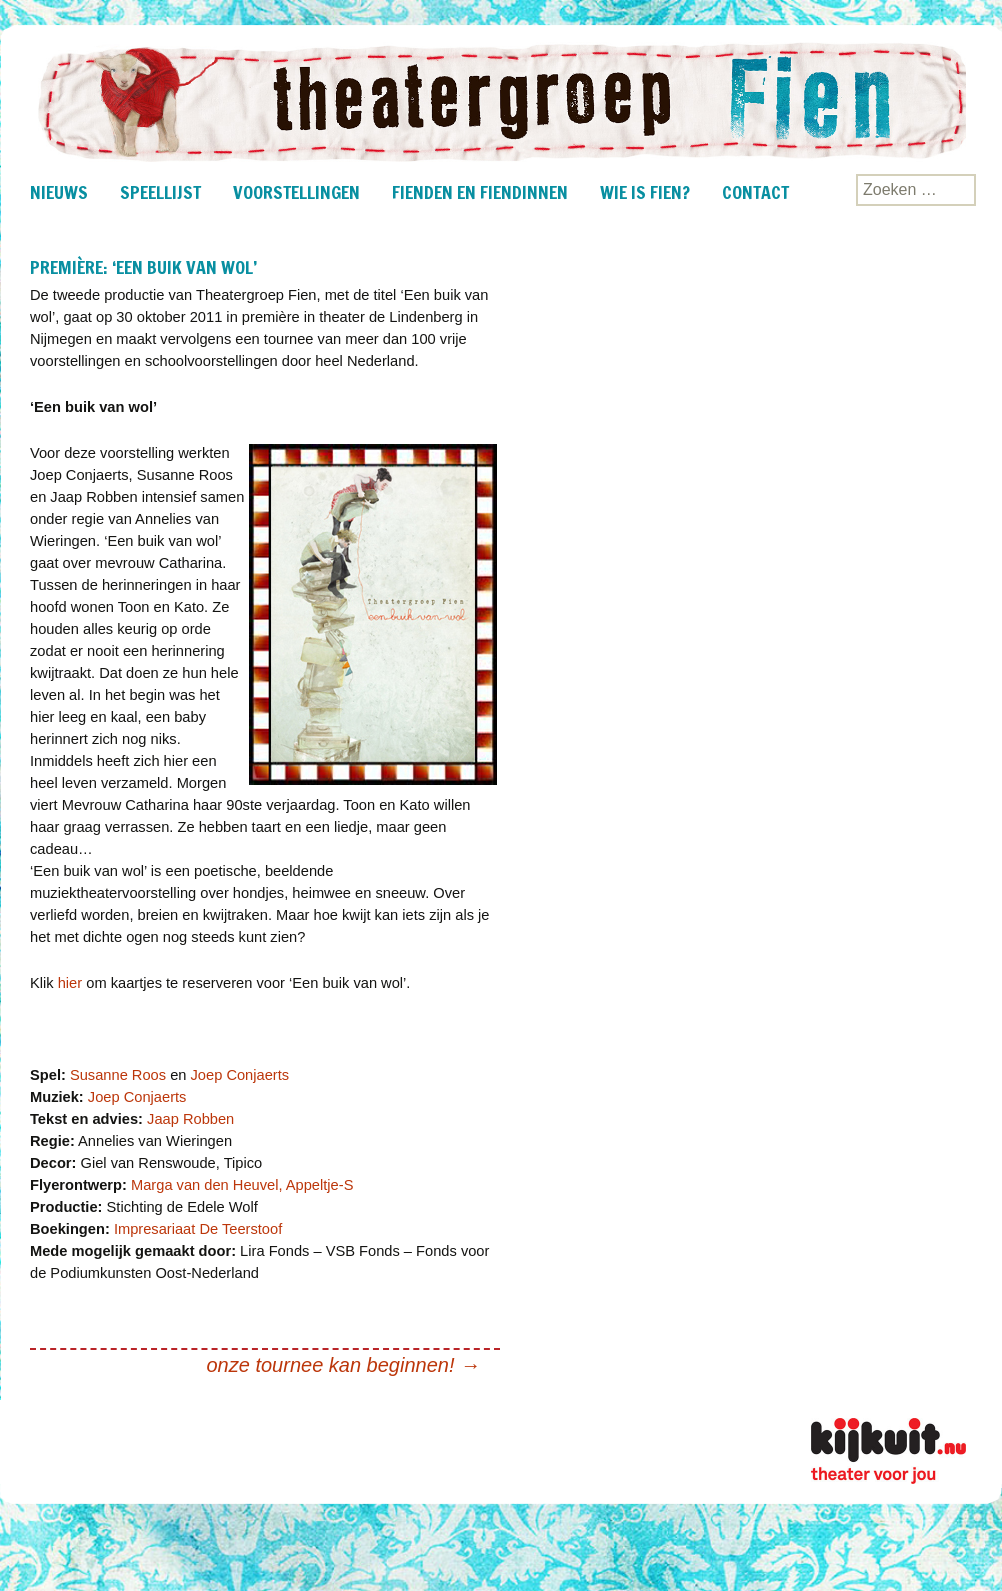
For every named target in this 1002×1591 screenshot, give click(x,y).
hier (70, 983)
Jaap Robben (190, 1119)
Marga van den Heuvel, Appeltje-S (242, 1185)
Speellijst (160, 192)
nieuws (59, 192)
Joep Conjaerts (240, 1075)
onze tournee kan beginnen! (344, 1365)
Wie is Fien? (645, 192)
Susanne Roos (118, 1075)
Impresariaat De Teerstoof (198, 1229)
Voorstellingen (296, 192)
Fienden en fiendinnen (480, 192)
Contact (755, 192)
